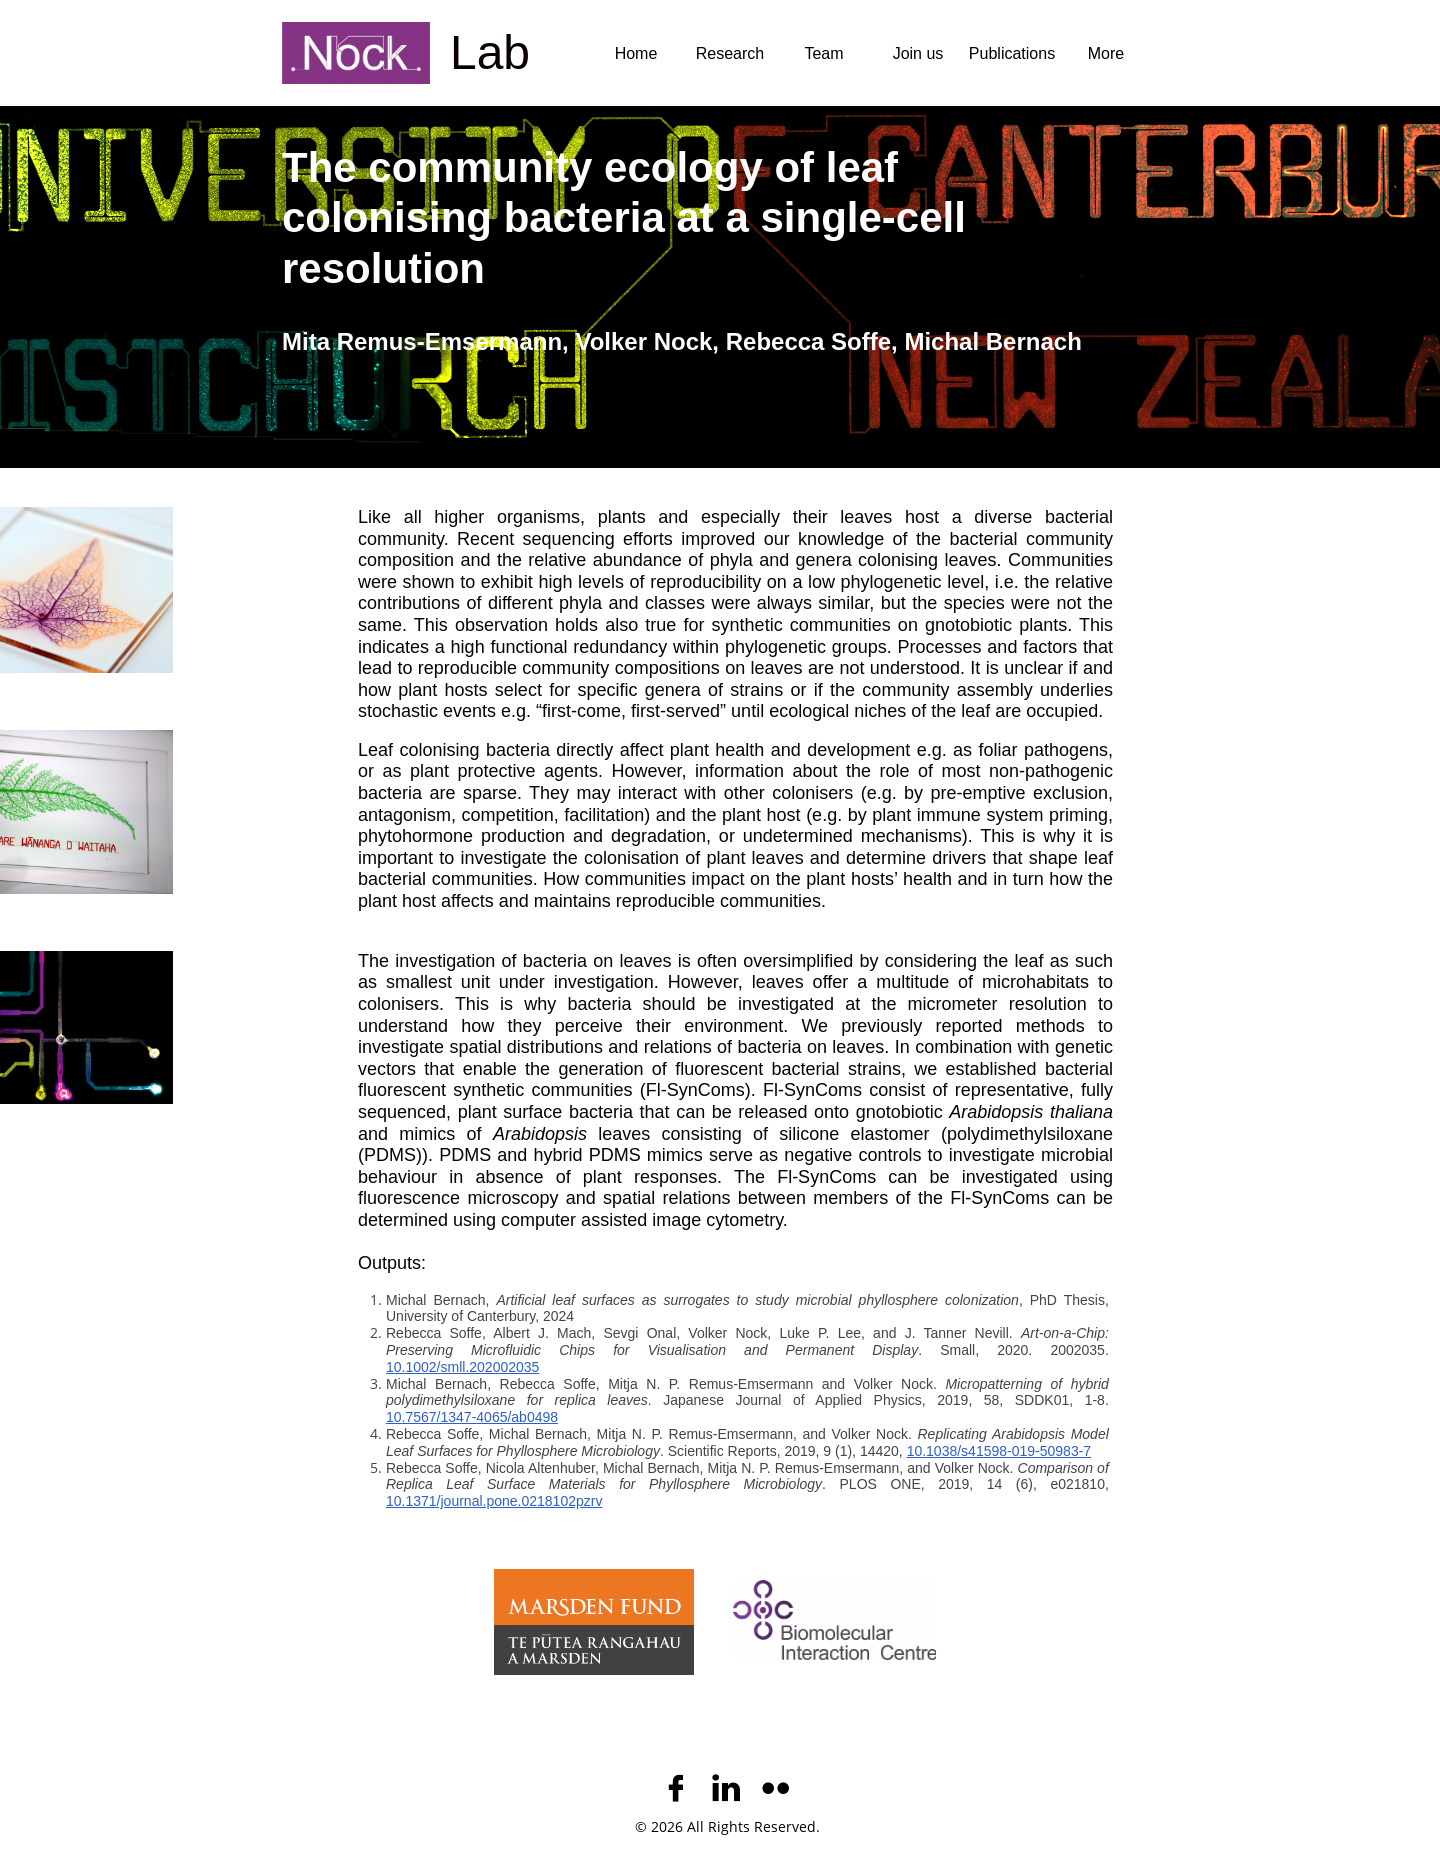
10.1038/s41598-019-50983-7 (999, 1451)
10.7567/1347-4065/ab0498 (472, 1417)
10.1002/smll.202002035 (462, 1367)
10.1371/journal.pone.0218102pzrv (494, 1501)
